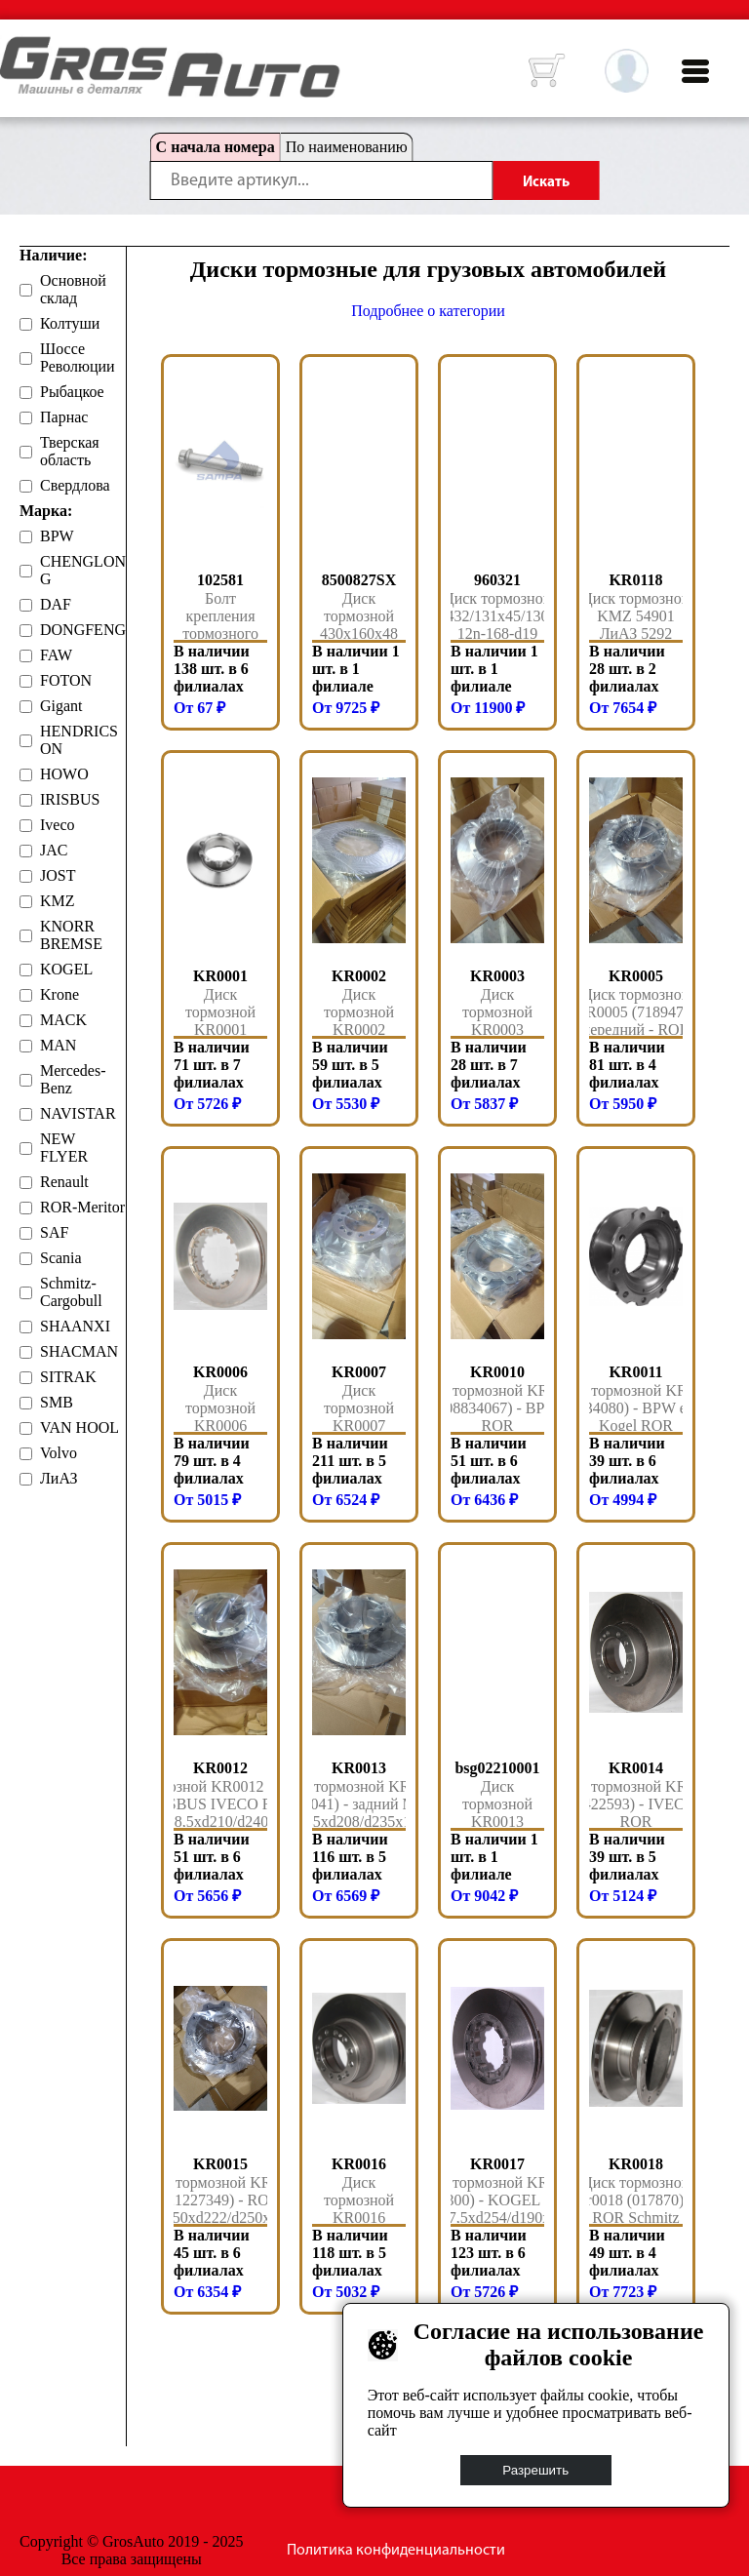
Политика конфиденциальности (396, 2550)
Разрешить (536, 2470)
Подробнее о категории (428, 310)
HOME (14, 48)
